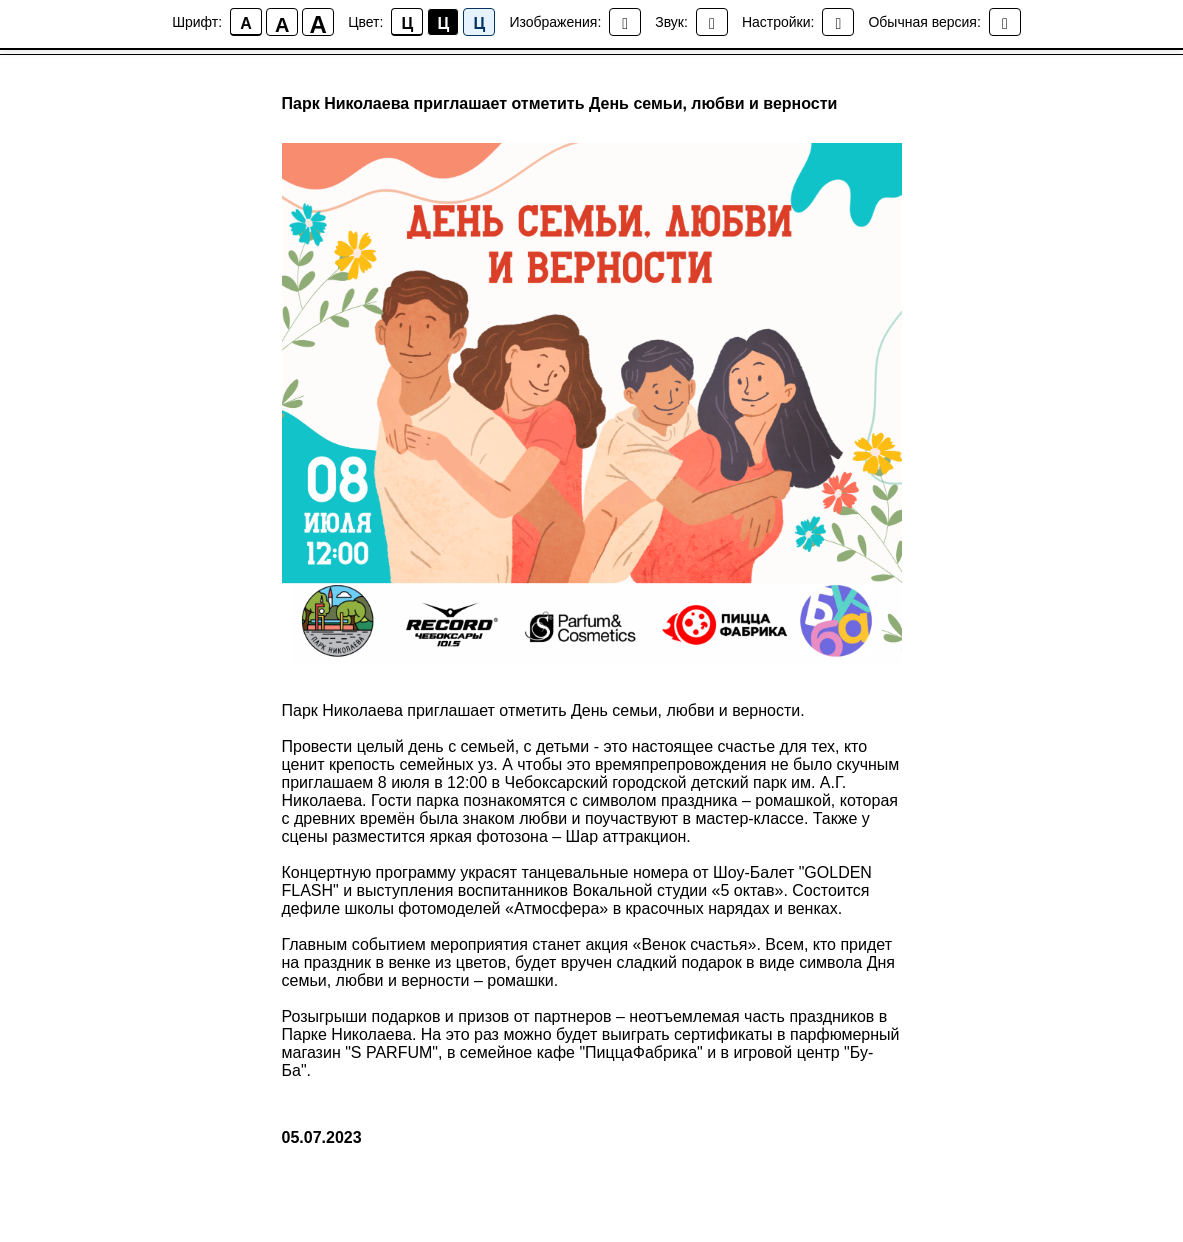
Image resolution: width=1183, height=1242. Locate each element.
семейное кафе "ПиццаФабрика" (581, 1052)
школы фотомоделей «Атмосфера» (477, 908)
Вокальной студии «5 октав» (677, 890)
